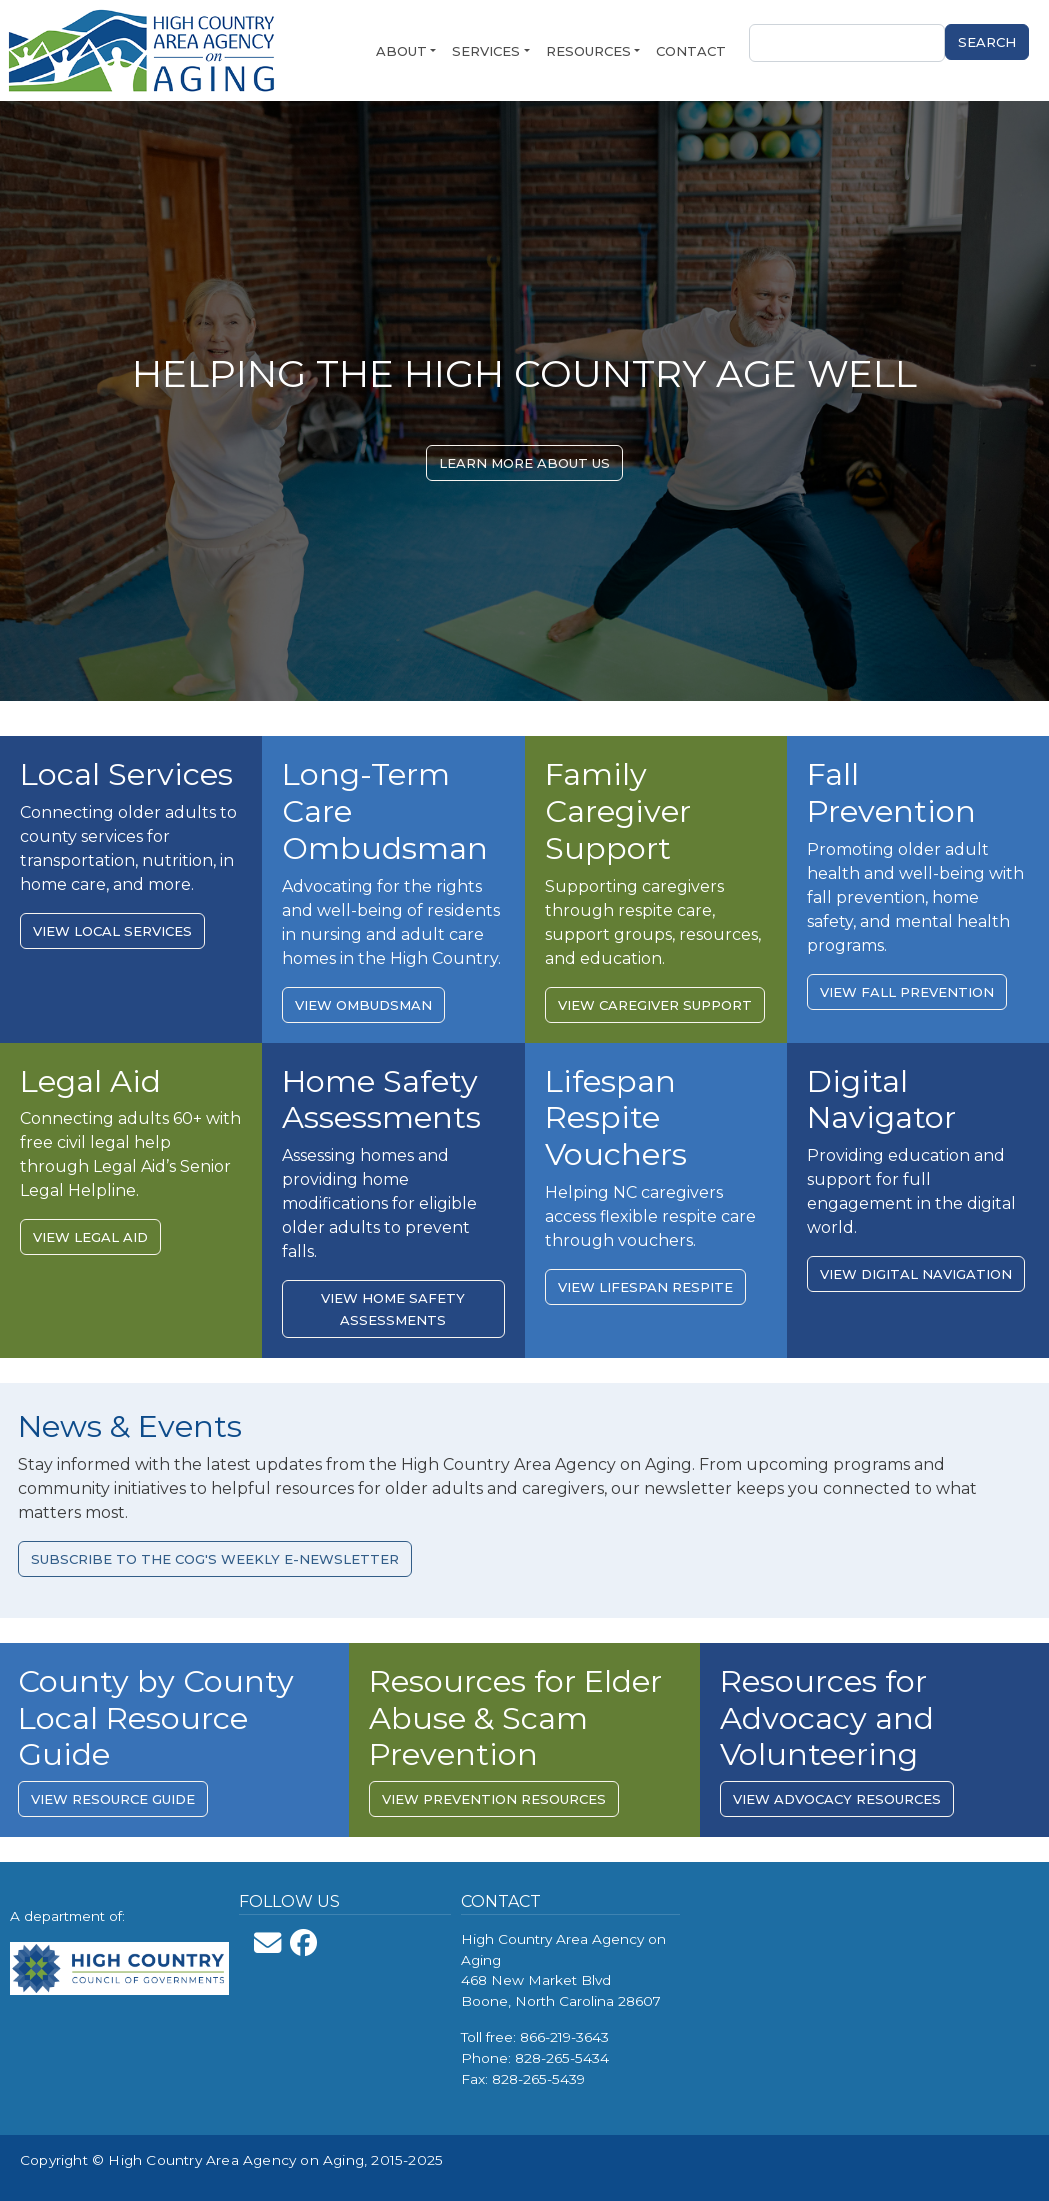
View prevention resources (494, 1799)
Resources (588, 51)
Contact (691, 51)
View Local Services (112, 931)
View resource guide (113, 1799)
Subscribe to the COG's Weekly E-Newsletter (215, 1559)
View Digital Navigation (916, 1274)
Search (987, 42)
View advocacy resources (837, 1799)
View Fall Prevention (907, 992)
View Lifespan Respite (645, 1287)
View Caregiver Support (655, 1005)
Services (486, 51)
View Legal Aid (90, 1237)
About (401, 51)
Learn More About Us (524, 463)
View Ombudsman (363, 1005)
